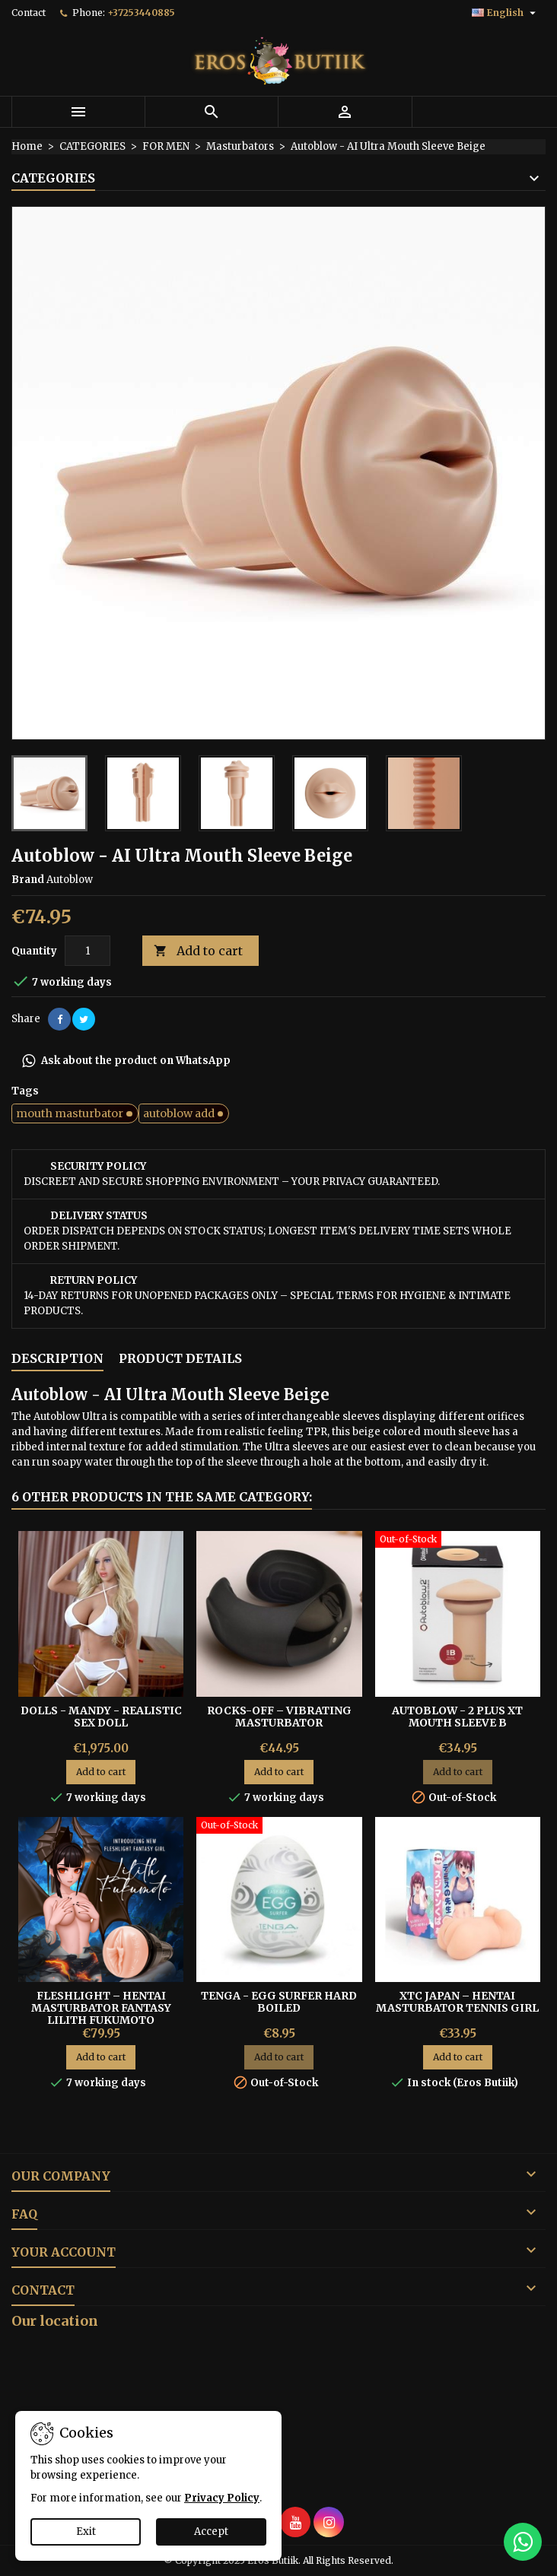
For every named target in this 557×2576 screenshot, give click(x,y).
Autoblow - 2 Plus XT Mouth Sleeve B (457, 1717)
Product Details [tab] (180, 1358)
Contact (28, 12)
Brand (27, 879)
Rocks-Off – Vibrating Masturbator (279, 1717)
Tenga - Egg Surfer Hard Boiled (279, 2002)
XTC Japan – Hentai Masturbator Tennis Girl (457, 2002)
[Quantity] (87, 950)
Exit (86, 2531)
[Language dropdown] (505, 13)
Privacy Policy (221, 2498)
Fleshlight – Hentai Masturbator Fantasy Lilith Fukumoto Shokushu (101, 2014)
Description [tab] (57, 1358)
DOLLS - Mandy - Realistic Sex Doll (101, 1717)
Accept (211, 2531)
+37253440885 (141, 12)
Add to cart (198, 951)
